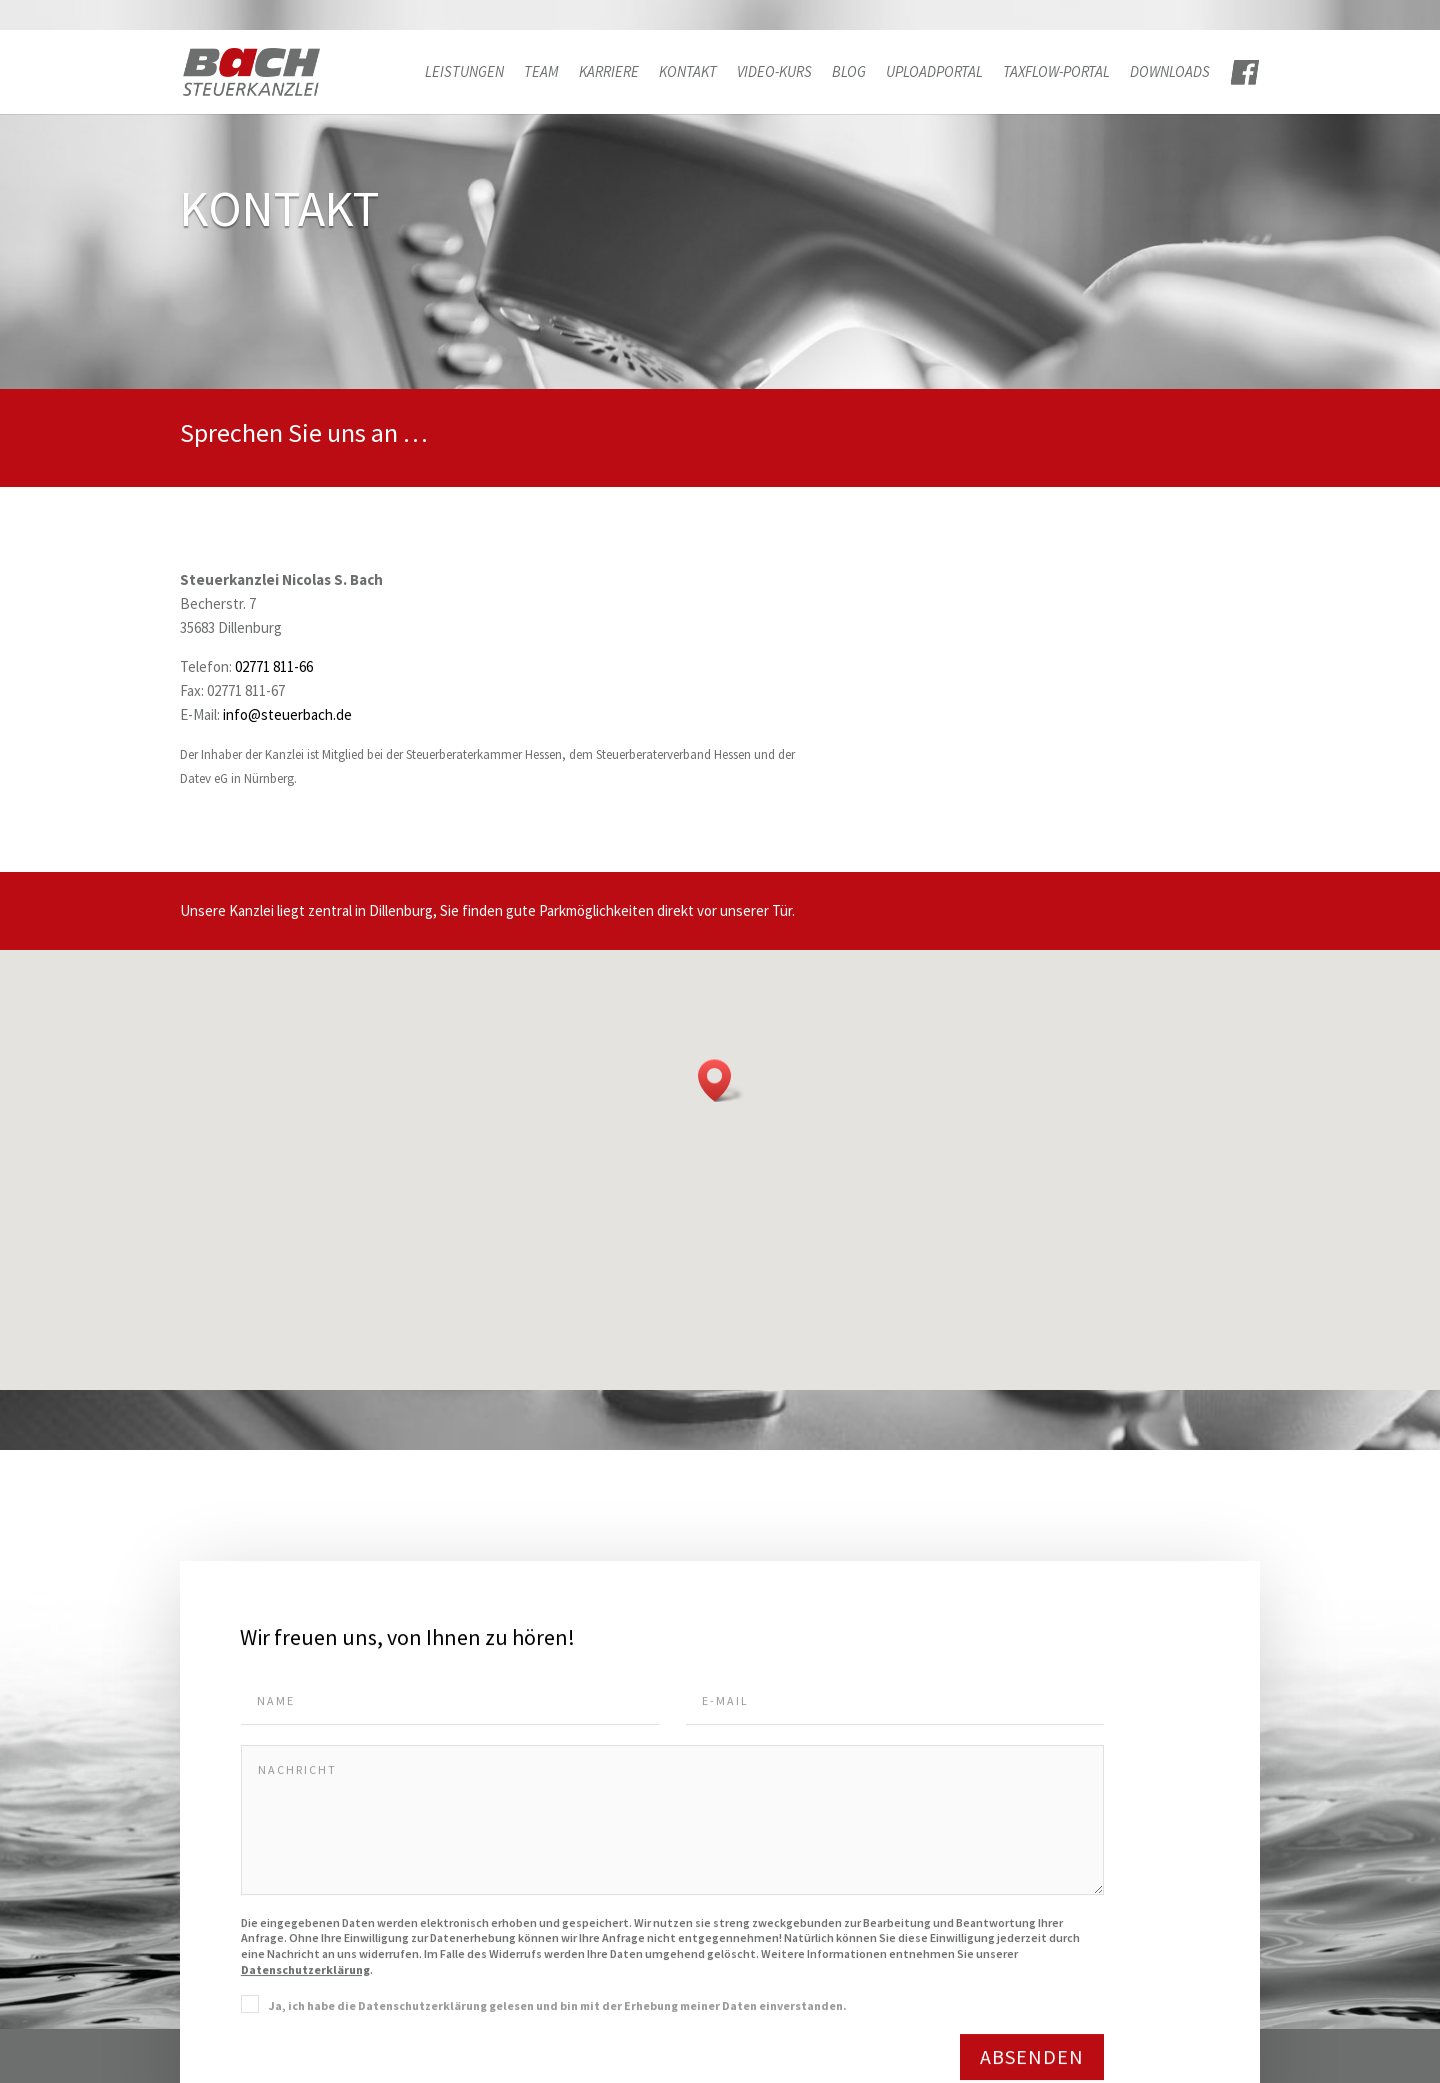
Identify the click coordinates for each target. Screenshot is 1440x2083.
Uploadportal (934, 73)
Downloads (1170, 73)
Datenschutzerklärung (305, 1973)
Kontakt (688, 73)
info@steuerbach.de (287, 714)
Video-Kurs (774, 73)
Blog (849, 73)
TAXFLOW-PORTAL (1056, 73)
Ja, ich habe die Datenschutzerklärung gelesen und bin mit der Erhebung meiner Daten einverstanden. (558, 2010)
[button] (721, 1080)
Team (541, 73)
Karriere (609, 73)
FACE (1245, 73)
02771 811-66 (274, 666)
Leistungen (464, 73)
